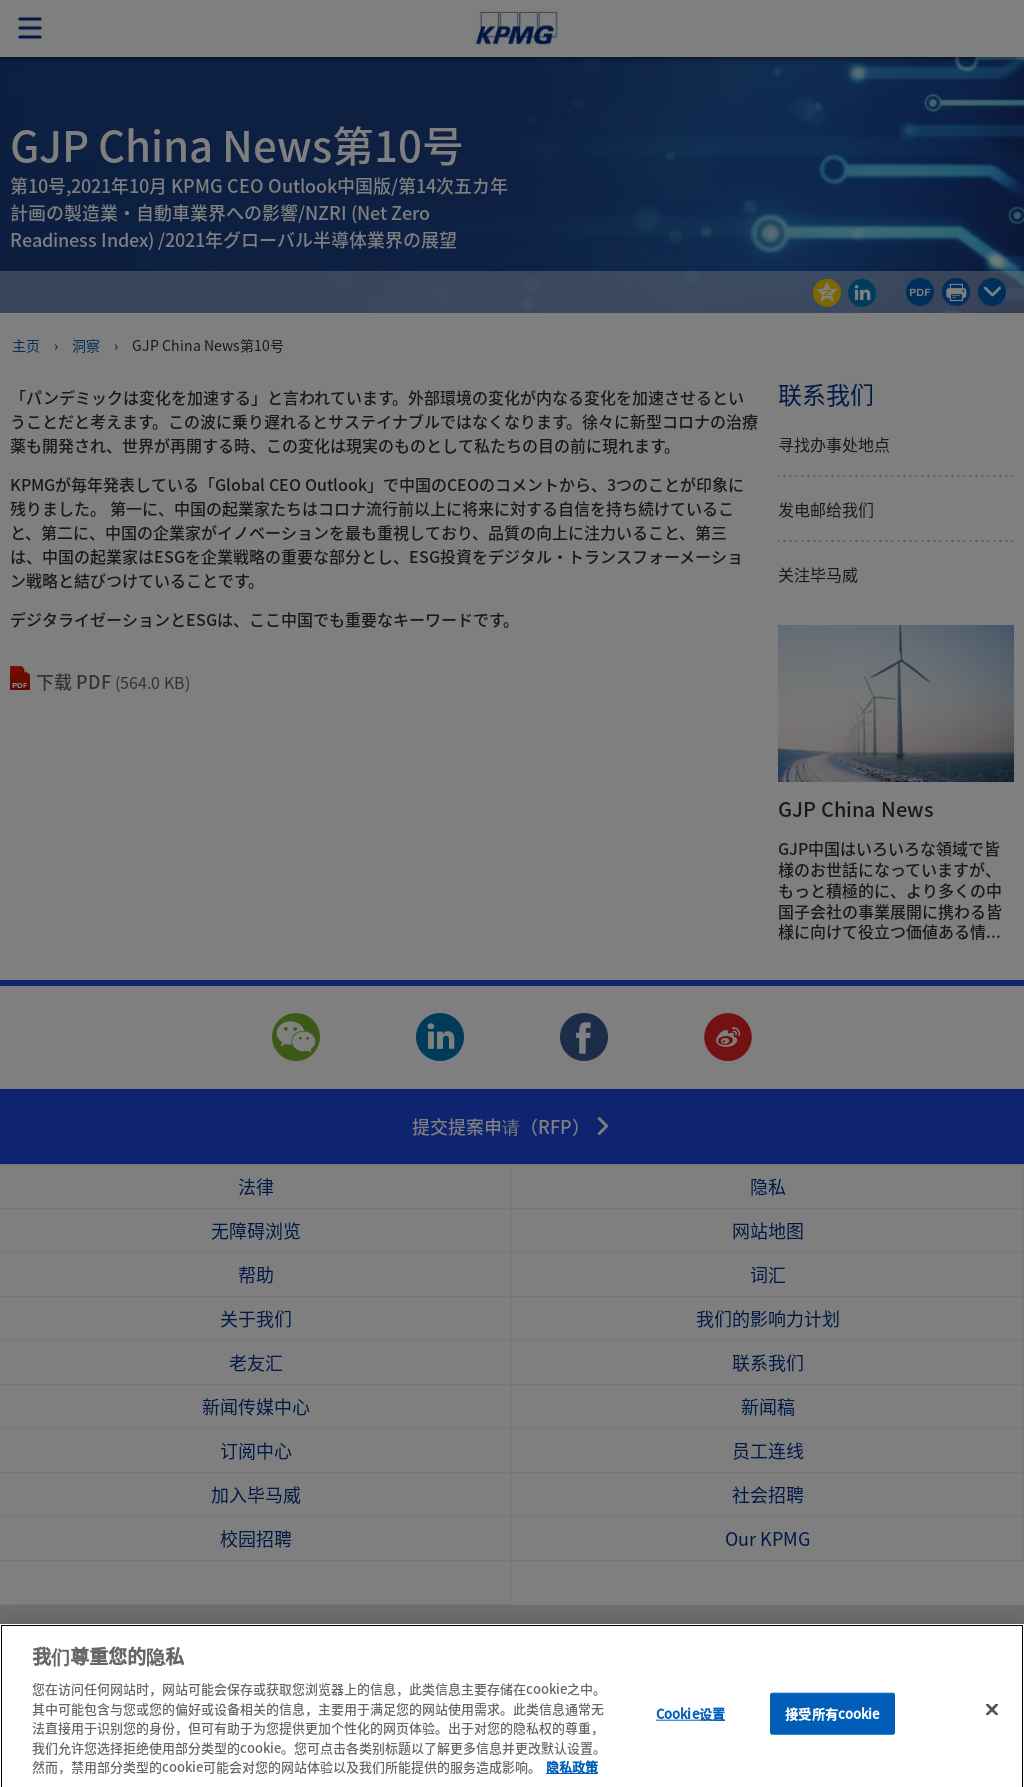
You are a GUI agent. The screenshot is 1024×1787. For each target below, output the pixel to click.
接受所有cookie (832, 1733)
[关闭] (992, 1730)
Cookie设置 (690, 1733)
